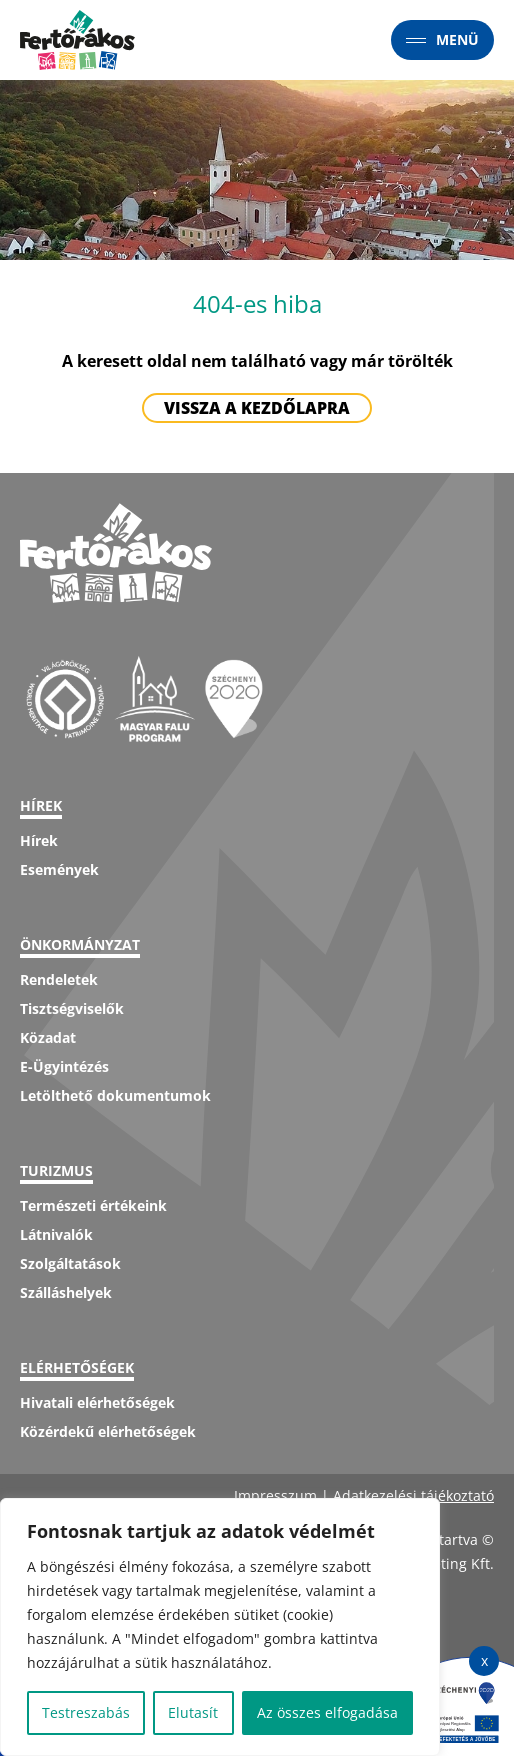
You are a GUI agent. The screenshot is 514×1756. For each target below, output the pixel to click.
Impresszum (275, 1495)
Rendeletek (59, 979)
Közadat (48, 1037)
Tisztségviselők (72, 1008)
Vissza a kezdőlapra (257, 408)
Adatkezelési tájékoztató (413, 1495)
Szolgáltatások (70, 1263)
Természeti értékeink (93, 1205)
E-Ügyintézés (64, 1066)
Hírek (39, 840)
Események (59, 869)
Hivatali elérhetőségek (97, 1402)
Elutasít (193, 1712)
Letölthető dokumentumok (115, 1095)
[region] (220, 1627)
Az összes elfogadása (327, 1712)
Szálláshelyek (66, 1292)
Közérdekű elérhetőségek (108, 1431)
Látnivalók (56, 1234)
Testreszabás (86, 1712)
